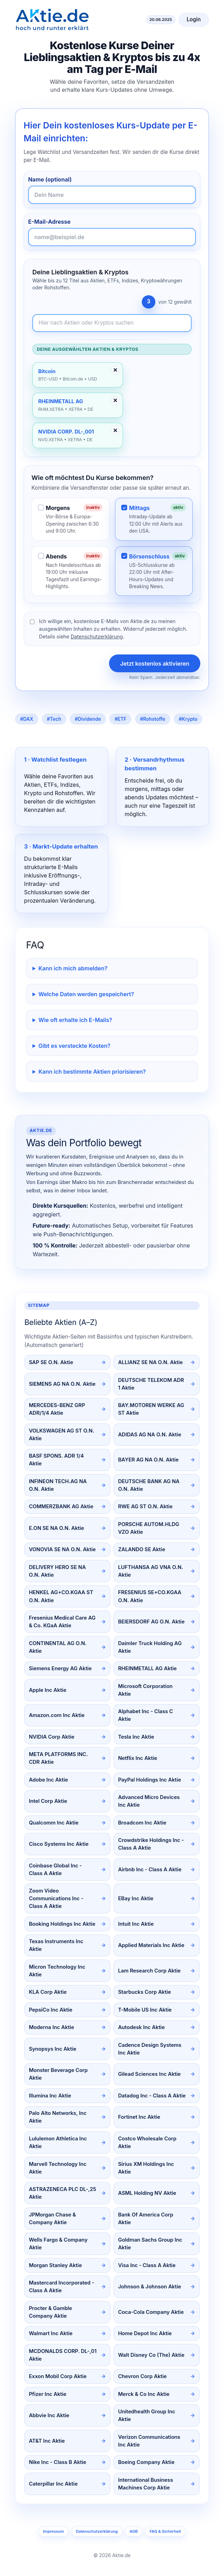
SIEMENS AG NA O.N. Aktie (62, 1384)
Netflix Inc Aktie (137, 1758)
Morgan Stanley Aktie (55, 2265)
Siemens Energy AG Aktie (60, 1668)
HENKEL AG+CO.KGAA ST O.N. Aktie (61, 1596)
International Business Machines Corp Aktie (145, 2484)
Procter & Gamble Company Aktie (50, 2312)
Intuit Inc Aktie (136, 1924)
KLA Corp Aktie (48, 1992)
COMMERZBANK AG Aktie (61, 1506)
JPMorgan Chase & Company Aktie (52, 2219)
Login (194, 19)
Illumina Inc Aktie (50, 2096)
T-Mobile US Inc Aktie (145, 2010)
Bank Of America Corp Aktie (145, 2219)
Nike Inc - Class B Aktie (57, 2462)
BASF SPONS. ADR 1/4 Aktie (56, 1460)
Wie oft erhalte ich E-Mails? (75, 1019)
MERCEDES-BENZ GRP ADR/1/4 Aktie (57, 1409)
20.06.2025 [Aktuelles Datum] (160, 19)
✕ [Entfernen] (115, 370)
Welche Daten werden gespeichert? (86, 994)
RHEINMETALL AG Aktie (147, 1668)
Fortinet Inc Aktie (139, 2117)
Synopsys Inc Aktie (52, 2049)
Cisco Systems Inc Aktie (58, 1844)
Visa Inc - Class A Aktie (147, 2265)
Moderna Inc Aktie (51, 2027)
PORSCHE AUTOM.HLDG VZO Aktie (148, 1528)
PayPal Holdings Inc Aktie (149, 1780)
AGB (134, 2531)
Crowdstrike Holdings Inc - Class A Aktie (151, 1844)
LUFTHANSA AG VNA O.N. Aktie (150, 1571)
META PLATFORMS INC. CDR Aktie (58, 1758)
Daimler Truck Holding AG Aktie (150, 1647)
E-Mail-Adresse (49, 221)
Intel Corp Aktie (48, 1801)
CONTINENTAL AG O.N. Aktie (58, 1647)
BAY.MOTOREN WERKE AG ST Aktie (151, 1409)
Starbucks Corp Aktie (144, 1992)
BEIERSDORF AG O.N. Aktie (151, 1622)
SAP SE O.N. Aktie (51, 1362)
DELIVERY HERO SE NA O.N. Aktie (57, 1571)
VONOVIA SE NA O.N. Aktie (62, 1549)
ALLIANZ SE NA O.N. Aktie (150, 1362)
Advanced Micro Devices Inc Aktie (149, 1801)
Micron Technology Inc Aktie (57, 1971)
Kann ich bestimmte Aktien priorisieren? (92, 1071)
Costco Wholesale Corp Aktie (147, 2142)
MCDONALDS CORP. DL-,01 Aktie (62, 2355)
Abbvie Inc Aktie (49, 2415)
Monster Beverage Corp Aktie (58, 2074)
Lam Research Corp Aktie (149, 1971)
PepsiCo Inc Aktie (50, 2010)
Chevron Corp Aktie (142, 2376)
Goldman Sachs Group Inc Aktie (150, 2244)
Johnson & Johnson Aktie (149, 2286)
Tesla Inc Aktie (136, 1737)
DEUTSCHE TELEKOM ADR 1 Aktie (151, 1384)
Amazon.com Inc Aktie (57, 1715)
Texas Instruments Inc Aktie (56, 1945)
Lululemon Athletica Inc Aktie (58, 2142)
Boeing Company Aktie (146, 2462)
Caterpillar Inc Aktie (53, 2484)
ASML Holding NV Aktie (147, 2193)
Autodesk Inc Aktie (141, 2027)
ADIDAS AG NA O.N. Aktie (149, 1434)
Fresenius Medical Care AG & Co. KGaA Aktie (62, 1622)
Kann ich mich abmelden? (72, 968)
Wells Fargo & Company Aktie (58, 2244)
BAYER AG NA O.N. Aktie (148, 1460)
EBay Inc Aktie (135, 1898)
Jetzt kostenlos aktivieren (154, 663)
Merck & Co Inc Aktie (144, 2394)
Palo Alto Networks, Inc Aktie (58, 2117)
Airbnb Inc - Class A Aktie (149, 1869)
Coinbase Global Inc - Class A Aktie (55, 1870)
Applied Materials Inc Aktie (151, 1945)
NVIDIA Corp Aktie (52, 1737)
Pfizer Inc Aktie (48, 2394)
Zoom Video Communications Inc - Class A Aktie (56, 1898)
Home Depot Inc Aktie (145, 2333)
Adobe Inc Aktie (48, 1780)
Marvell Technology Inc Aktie (57, 2168)
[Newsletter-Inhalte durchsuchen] (112, 323)
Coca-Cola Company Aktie (151, 2312)
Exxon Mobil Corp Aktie (58, 2376)
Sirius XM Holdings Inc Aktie (146, 2168)
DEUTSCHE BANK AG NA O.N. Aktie (148, 1485)
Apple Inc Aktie (48, 1690)
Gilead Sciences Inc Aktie (149, 2074)
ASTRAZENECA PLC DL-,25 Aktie (62, 2193)
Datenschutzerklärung (97, 636)
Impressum (53, 2531)
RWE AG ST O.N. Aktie (145, 1506)
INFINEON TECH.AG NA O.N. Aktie (58, 1485)
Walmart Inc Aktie (50, 2333)
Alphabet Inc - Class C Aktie (145, 1715)
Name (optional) (50, 179)
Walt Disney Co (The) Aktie (151, 2355)
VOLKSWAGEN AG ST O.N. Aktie (61, 1435)
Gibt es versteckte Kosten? (74, 1045)
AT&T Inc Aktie (47, 2441)
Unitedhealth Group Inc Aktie (146, 2415)
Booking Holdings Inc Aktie (62, 1924)
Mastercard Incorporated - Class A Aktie (61, 2287)
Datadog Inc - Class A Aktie (152, 2096)
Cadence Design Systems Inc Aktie (149, 2049)
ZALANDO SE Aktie (141, 1549)
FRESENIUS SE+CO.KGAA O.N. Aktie (149, 1596)
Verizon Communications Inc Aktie (149, 2441)
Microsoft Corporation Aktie (145, 1690)
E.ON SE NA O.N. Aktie (56, 1528)
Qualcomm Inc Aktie (54, 1823)
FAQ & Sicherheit (165, 2531)
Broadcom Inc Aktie (142, 1823)
